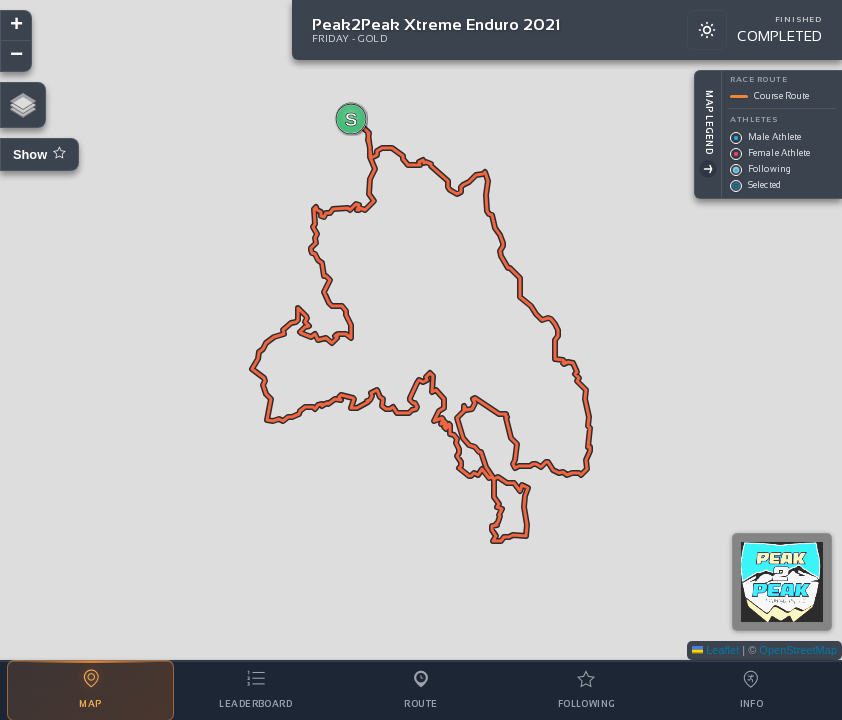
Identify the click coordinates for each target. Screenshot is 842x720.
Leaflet (715, 650)
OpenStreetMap (798, 650)
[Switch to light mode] (707, 30)
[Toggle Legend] (708, 169)
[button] (351, 119)
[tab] (90, 690)
